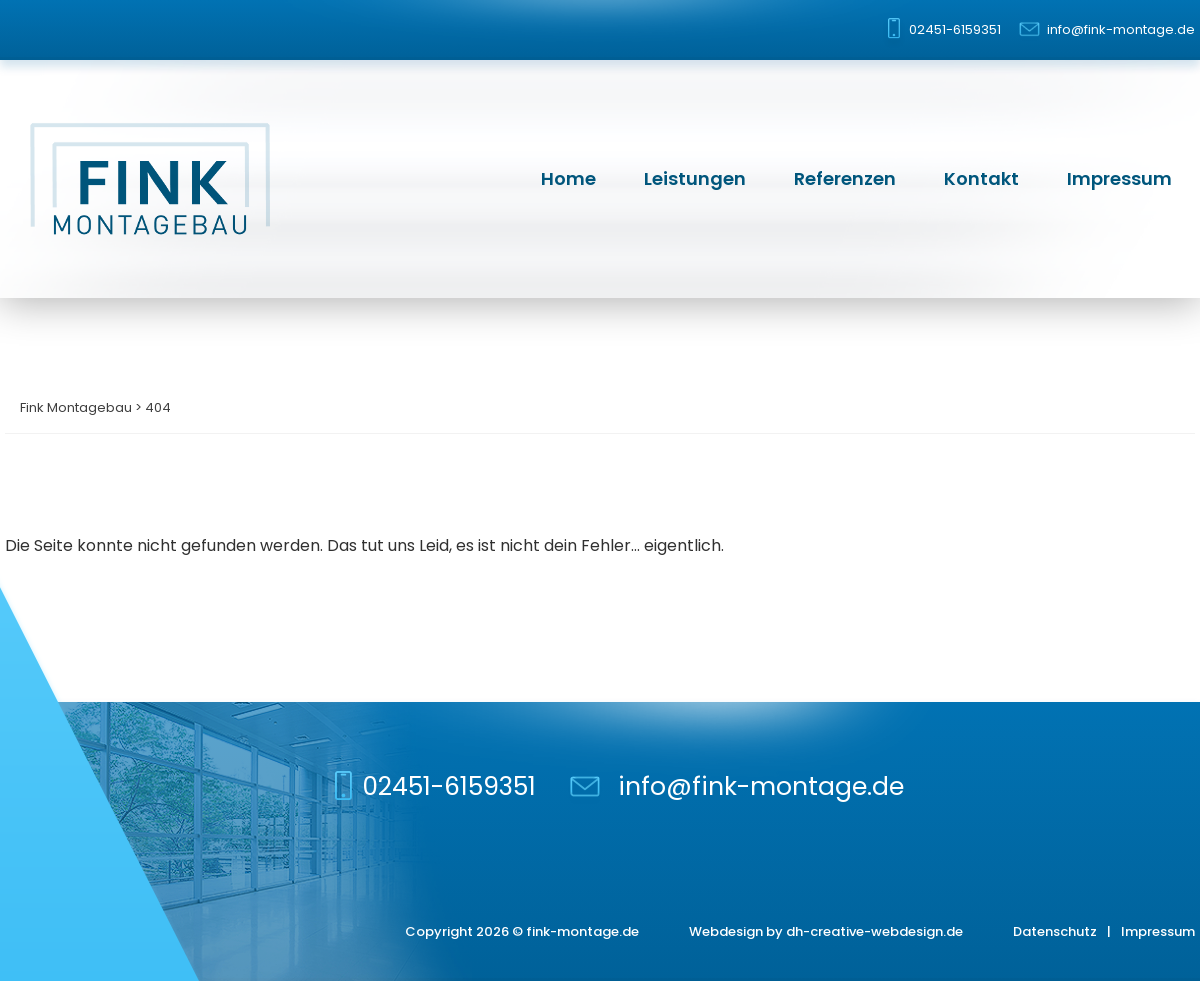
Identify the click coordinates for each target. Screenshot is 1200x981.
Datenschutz (1055, 931)
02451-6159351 (955, 29)
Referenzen (845, 178)
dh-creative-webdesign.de (874, 931)
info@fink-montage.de (1121, 29)
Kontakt (981, 178)
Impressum (1119, 178)
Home (568, 178)
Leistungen (695, 178)
